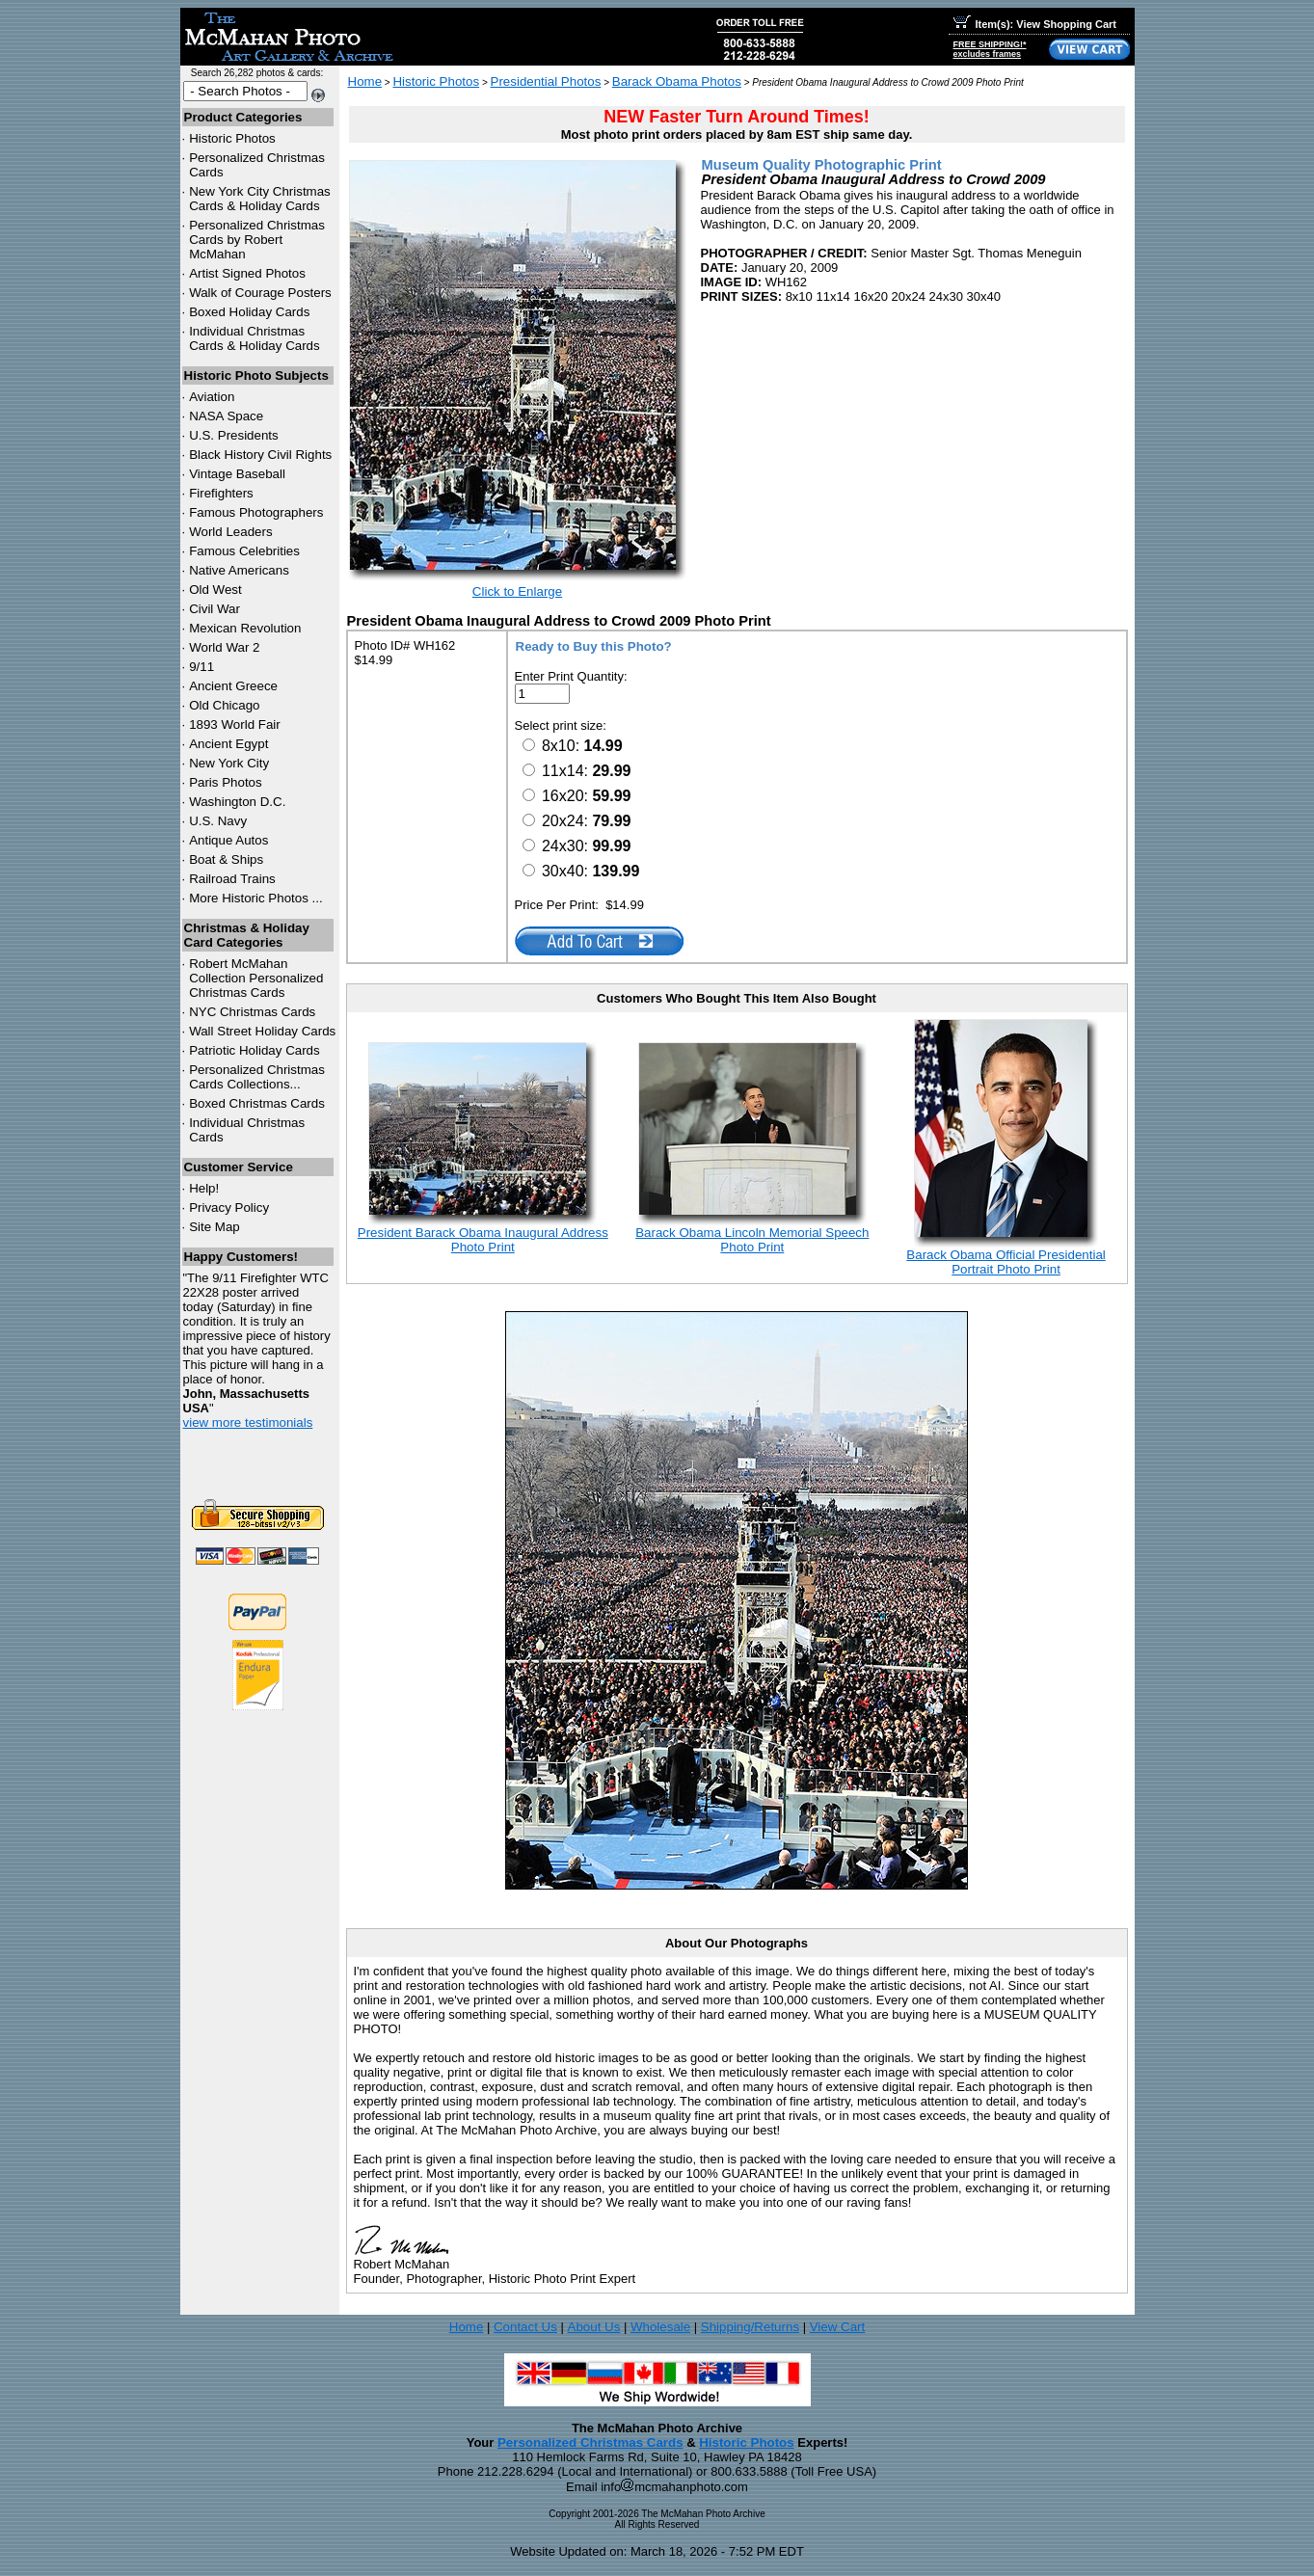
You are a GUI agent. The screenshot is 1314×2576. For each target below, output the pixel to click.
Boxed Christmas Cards (257, 1103)
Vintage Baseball (237, 474)
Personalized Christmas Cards (590, 2442)
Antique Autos (228, 840)
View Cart (838, 2327)
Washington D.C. (237, 801)
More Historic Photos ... (256, 898)
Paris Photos (225, 782)
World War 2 (224, 647)
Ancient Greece (233, 686)
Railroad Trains (232, 879)
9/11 (201, 666)
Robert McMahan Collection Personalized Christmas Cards (256, 978)
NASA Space (226, 416)
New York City (229, 763)
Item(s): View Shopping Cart (1034, 24)
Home (365, 81)
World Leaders (230, 531)
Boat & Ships (226, 859)
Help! (204, 1188)
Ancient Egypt (228, 744)
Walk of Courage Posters (260, 292)
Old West (215, 589)
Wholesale (660, 2327)
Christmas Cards (252, 1012)
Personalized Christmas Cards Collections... (257, 1076)
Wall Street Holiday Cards (262, 1031)
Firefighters (221, 493)
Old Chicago (224, 705)
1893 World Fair (235, 724)
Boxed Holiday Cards (249, 312)
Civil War (214, 609)
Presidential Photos (546, 81)
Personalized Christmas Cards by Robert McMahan (257, 239)
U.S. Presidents (234, 435)
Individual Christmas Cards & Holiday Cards (254, 338)
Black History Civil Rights (260, 454)
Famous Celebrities (244, 551)
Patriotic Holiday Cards (254, 1050)
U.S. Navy (218, 821)
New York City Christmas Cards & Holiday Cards (260, 198)
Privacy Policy (229, 1207)
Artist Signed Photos (247, 273)
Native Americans (239, 570)
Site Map (214, 1227)
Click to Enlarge (517, 591)
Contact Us (525, 2327)
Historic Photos (232, 138)
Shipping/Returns (750, 2327)
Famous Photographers (256, 512)
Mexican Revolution (245, 628)
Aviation (211, 396)
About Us (594, 2327)
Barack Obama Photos (676, 81)
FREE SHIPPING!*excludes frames (990, 49)
